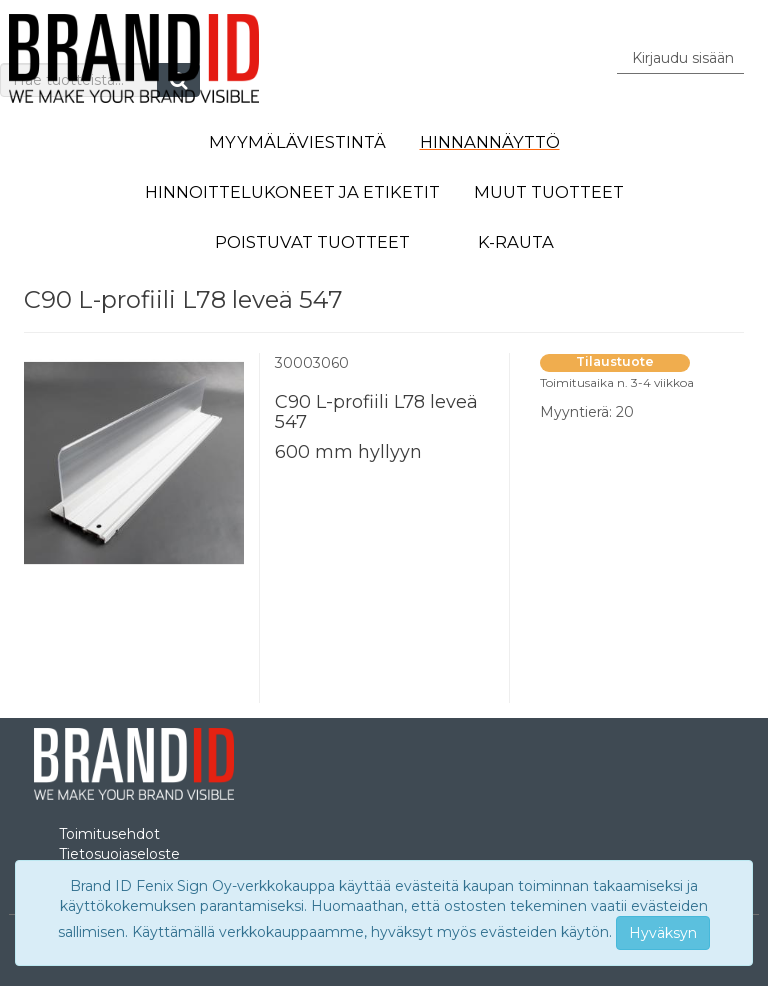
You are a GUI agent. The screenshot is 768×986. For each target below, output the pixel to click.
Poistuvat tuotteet (312, 242)
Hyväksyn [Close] (663, 933)
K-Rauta (516, 242)
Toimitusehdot (109, 834)
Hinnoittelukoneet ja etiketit (292, 192)
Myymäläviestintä (297, 142)
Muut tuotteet (549, 192)
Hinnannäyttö (490, 142)
